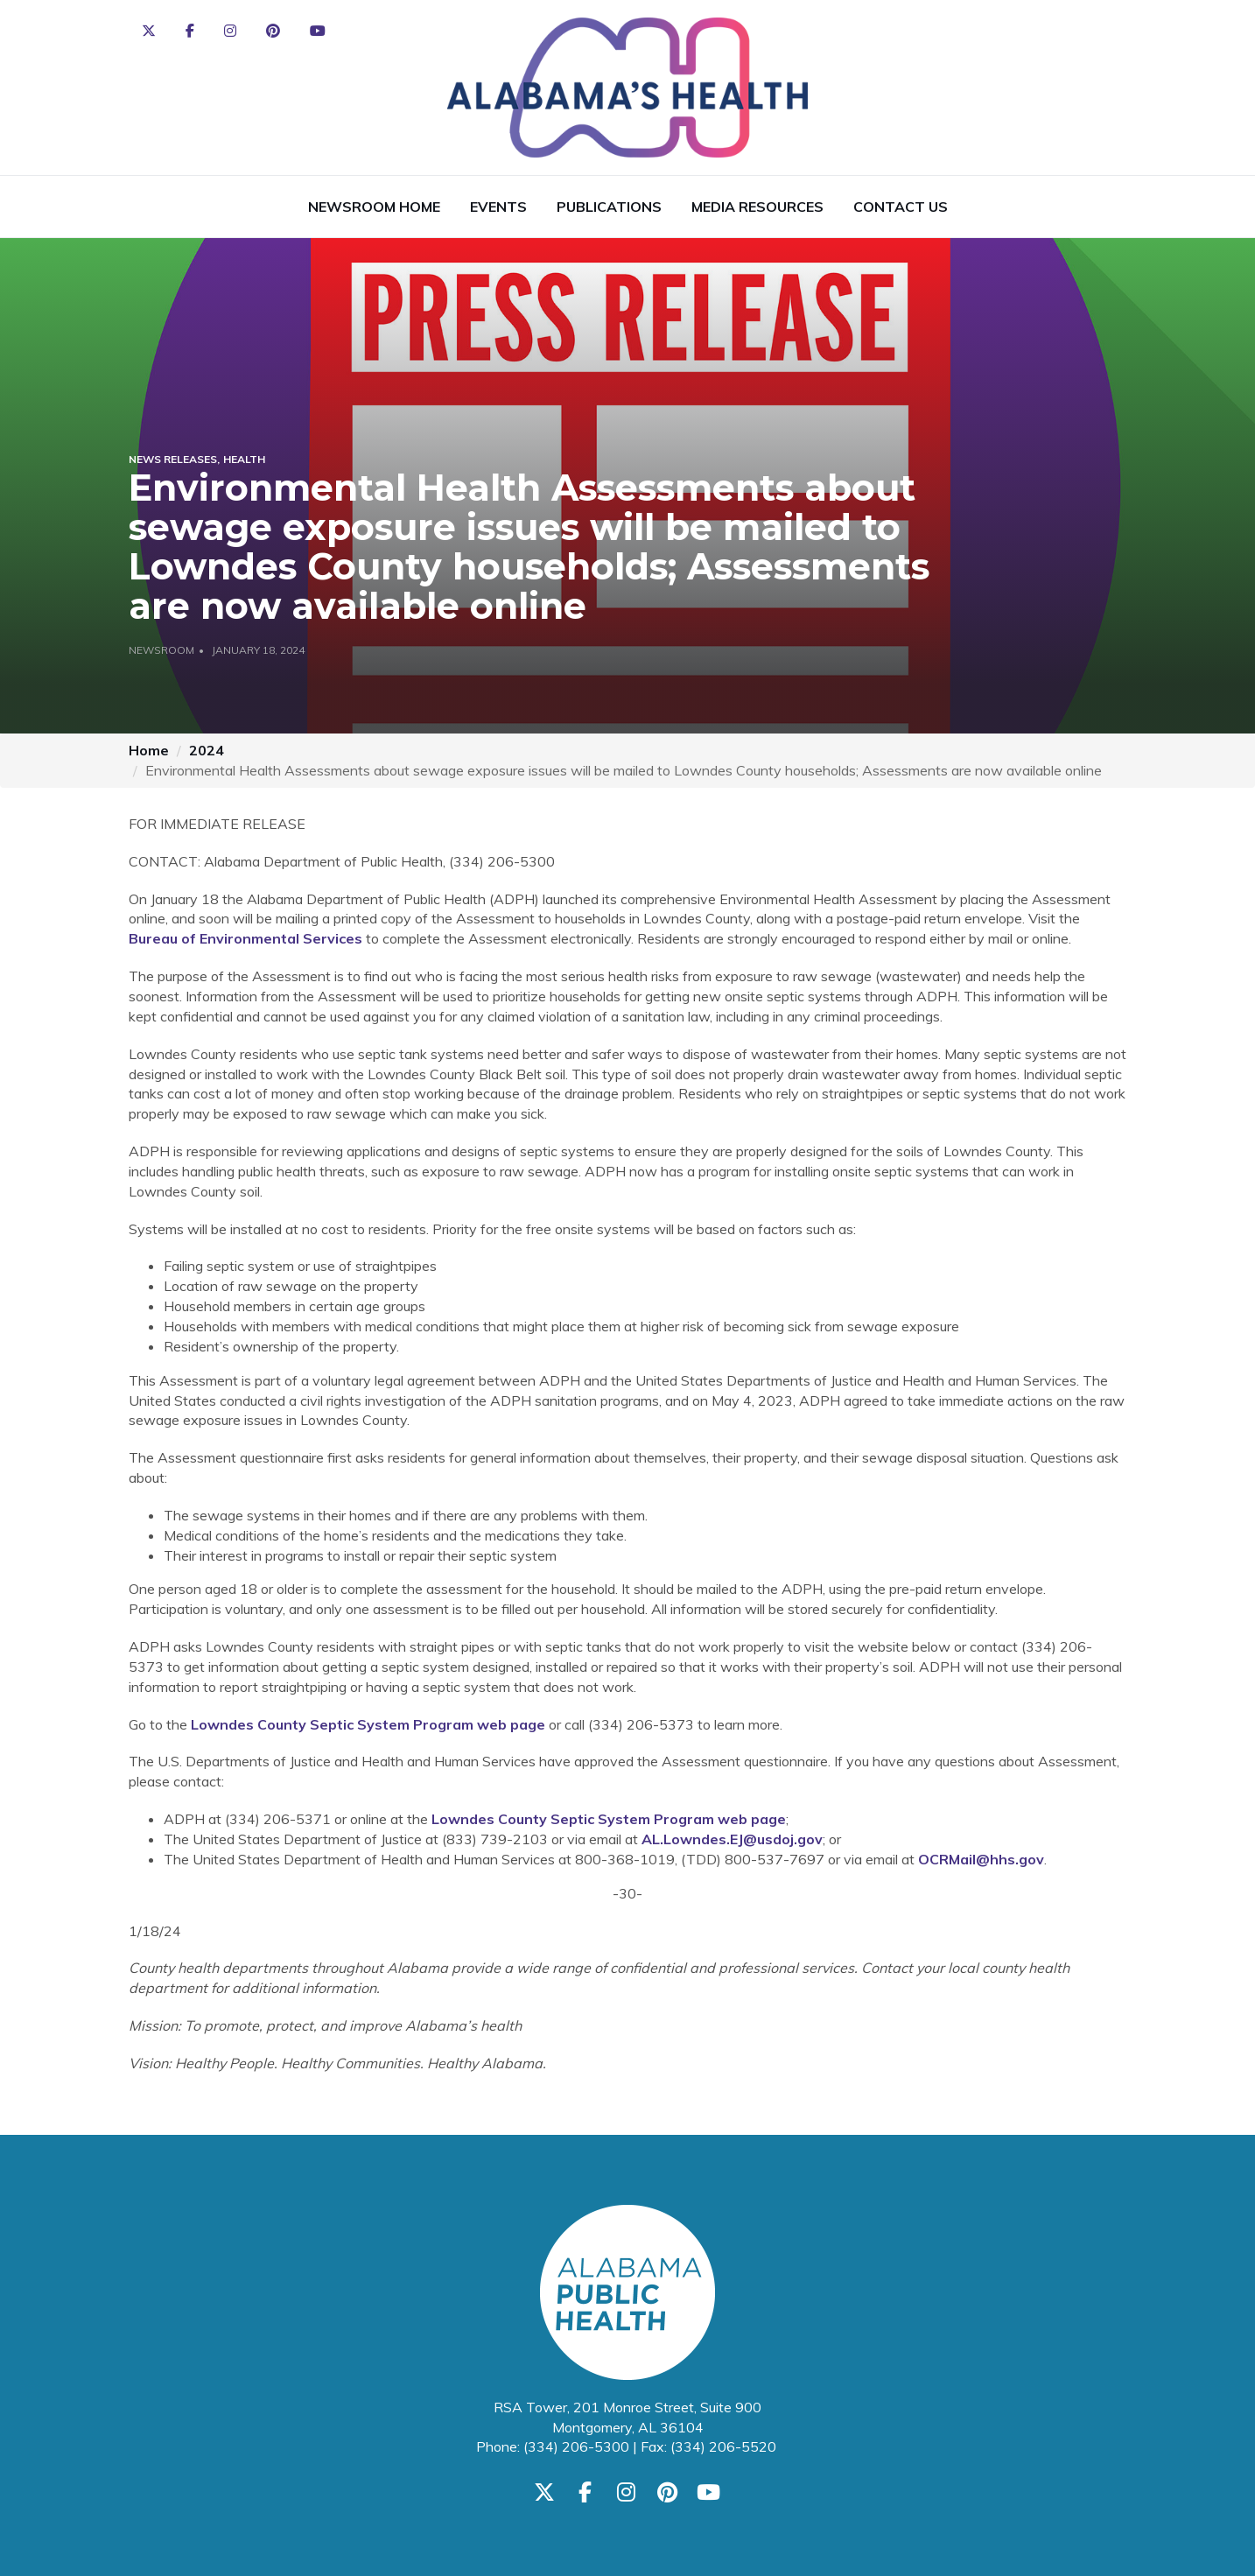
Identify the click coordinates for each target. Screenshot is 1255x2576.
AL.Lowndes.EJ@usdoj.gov (732, 1839)
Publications (609, 206)
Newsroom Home (374, 206)
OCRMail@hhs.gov (981, 1859)
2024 (206, 750)
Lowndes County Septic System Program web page (368, 1724)
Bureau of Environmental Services (245, 938)
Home (149, 750)
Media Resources (757, 206)
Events (498, 206)
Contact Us (900, 206)
